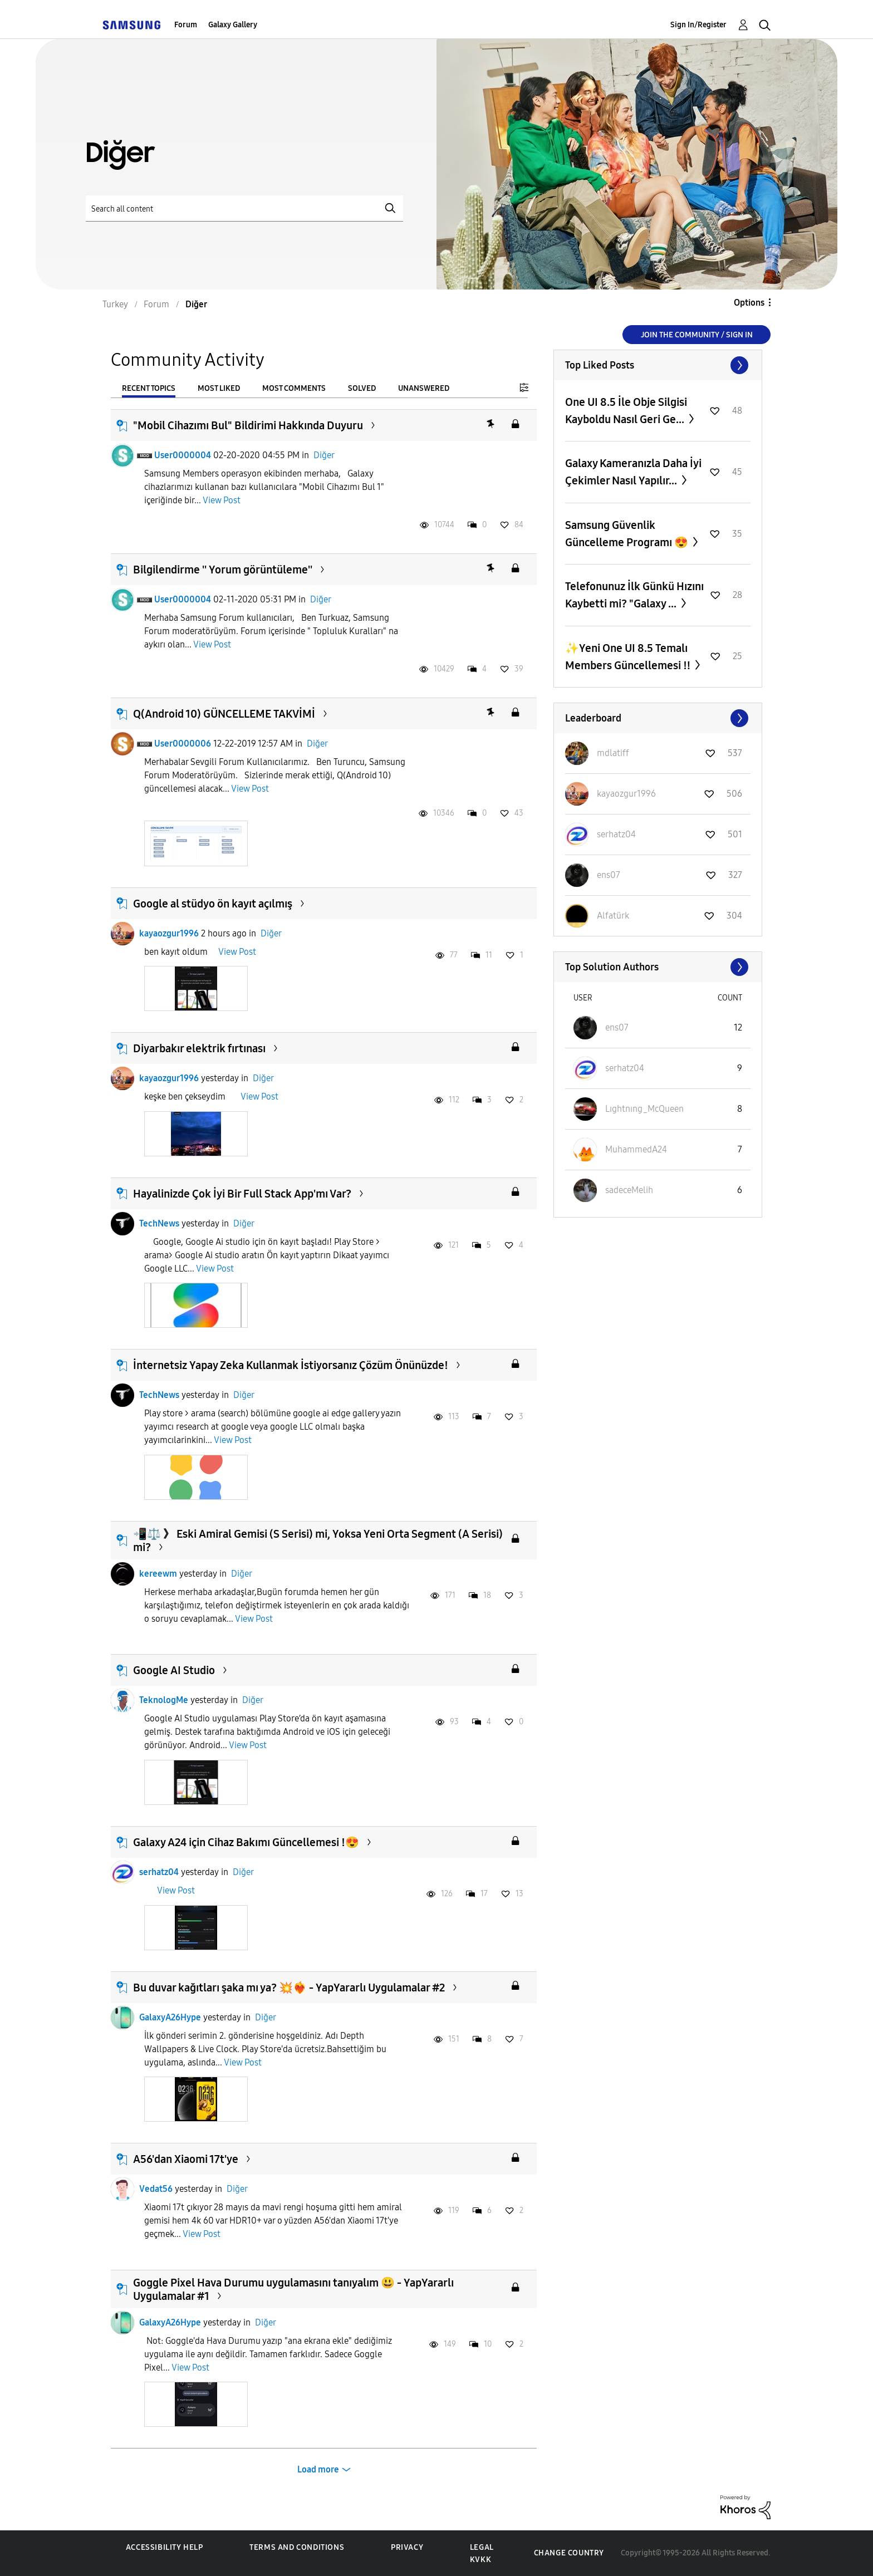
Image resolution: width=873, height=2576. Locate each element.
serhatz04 (159, 1872)
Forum (185, 25)
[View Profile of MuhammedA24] (636, 1149)
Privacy (407, 2547)
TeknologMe (163, 1700)
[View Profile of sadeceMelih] (629, 1190)
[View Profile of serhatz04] (616, 834)
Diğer (324, 455)
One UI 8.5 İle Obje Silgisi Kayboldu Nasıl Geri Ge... (626, 410)
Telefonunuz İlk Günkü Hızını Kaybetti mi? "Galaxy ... (634, 595)
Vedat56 (156, 2189)
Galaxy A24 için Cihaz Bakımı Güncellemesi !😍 (246, 1842)
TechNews (159, 1223)
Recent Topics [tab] (148, 388)
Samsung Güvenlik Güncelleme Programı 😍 (627, 533)
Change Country (569, 2553)
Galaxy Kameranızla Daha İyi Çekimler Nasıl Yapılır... (633, 472)
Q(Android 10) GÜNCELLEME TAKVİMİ (224, 713)
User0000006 (182, 743)
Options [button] (749, 302)
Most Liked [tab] (219, 388)
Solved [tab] (362, 388)
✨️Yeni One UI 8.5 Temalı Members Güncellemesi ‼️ (629, 656)
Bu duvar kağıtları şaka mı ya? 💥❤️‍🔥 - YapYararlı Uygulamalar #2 (289, 1987)
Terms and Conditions (296, 2547)
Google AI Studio (174, 1670)
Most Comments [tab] (294, 388)
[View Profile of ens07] (608, 875)
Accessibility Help (164, 2547)
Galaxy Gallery (232, 25)
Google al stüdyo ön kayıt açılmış (212, 903)
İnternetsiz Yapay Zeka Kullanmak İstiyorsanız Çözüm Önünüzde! (290, 1365)
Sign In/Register (698, 25)
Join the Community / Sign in (697, 335)
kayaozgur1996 (169, 933)
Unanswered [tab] (423, 388)
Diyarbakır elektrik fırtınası (199, 1048)
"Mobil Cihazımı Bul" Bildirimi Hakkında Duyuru (248, 425)
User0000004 (182, 455)
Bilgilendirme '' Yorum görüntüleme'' (222, 569)
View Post (222, 500)
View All (658, 365)
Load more (318, 2469)
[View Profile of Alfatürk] (613, 915)
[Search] (244, 208)
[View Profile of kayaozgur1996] (626, 793)
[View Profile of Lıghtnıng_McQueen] (644, 1108)
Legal (482, 2547)
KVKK (480, 2559)
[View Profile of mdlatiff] (613, 753)
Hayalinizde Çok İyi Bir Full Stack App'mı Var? (242, 1193)
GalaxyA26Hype (170, 2017)
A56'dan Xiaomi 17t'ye (185, 2159)
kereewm (158, 1573)
